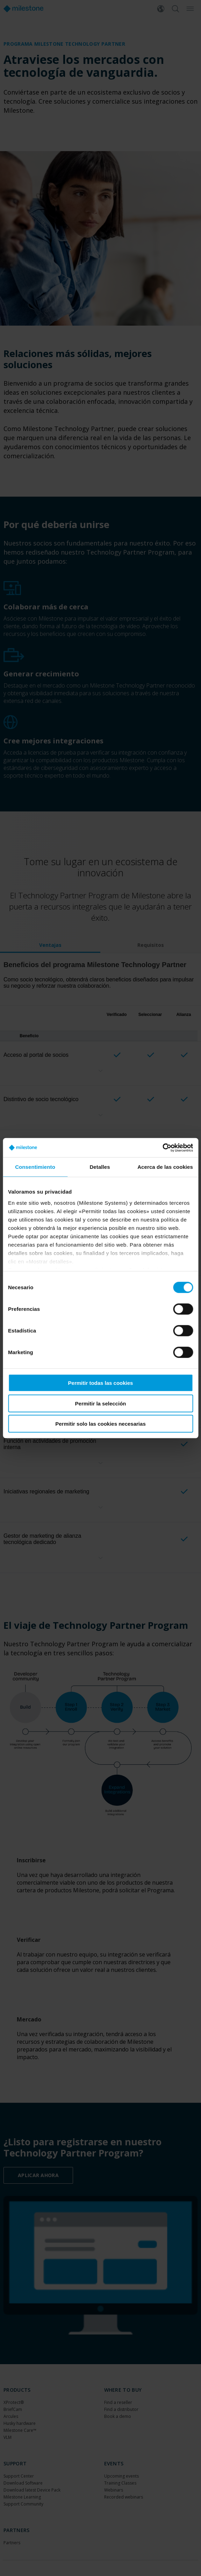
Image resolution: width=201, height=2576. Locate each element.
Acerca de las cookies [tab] (165, 1167)
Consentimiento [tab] (35, 1167)
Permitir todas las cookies (100, 1383)
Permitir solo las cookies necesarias (100, 1424)
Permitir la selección (100, 1403)
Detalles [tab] (99, 1167)
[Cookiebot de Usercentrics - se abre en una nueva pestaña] (162, 1147)
